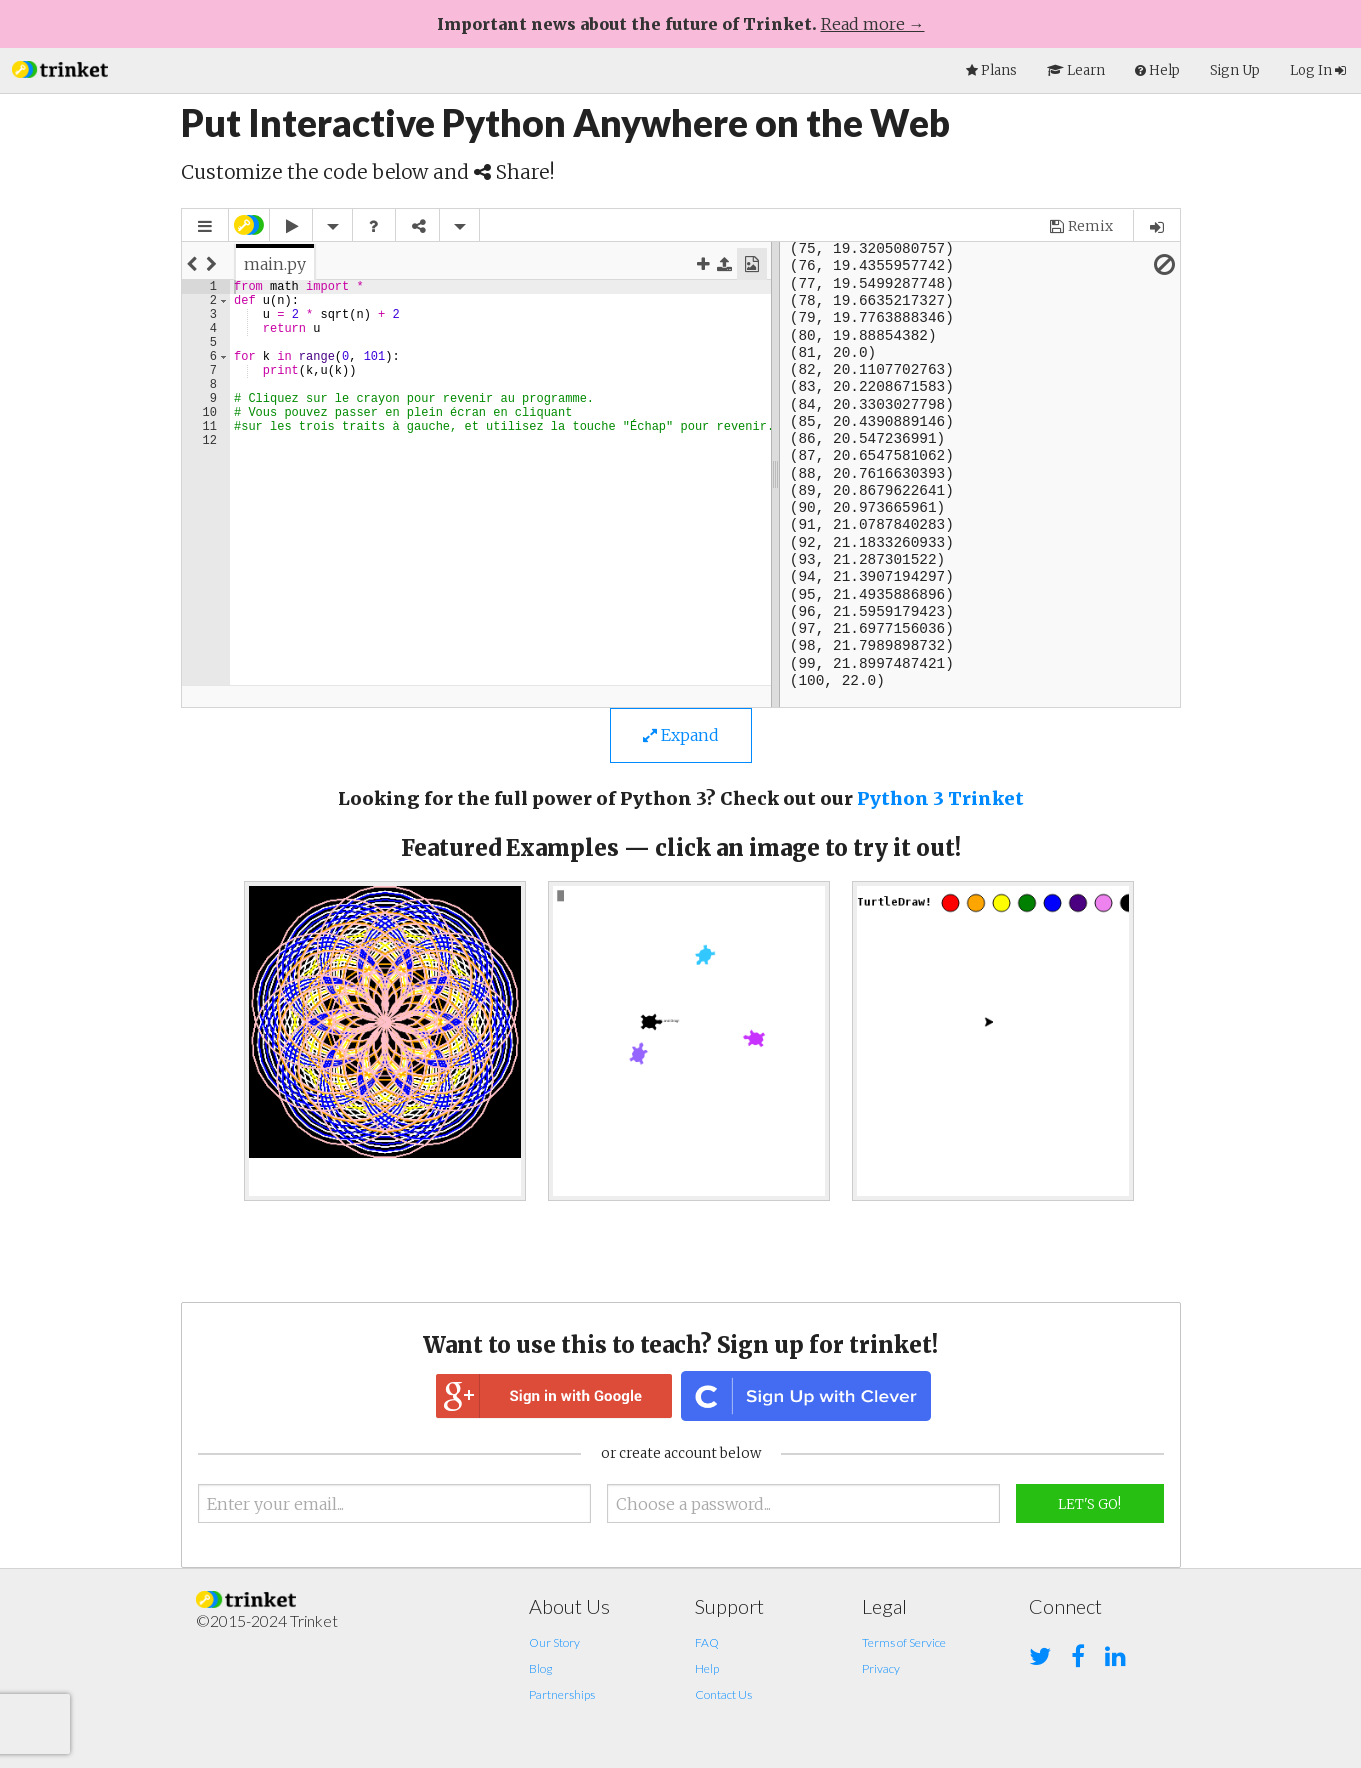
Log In (1318, 70)
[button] (60, 67)
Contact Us (723, 1694)
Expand (681, 735)
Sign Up (1235, 70)
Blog (540, 1668)
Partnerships (562, 1694)
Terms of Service (904, 1642)
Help (707, 1668)
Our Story (554, 1642)
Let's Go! (1089, 1504)
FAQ (707, 1642)
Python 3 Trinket (940, 798)
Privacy (881, 1668)
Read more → (873, 24)
